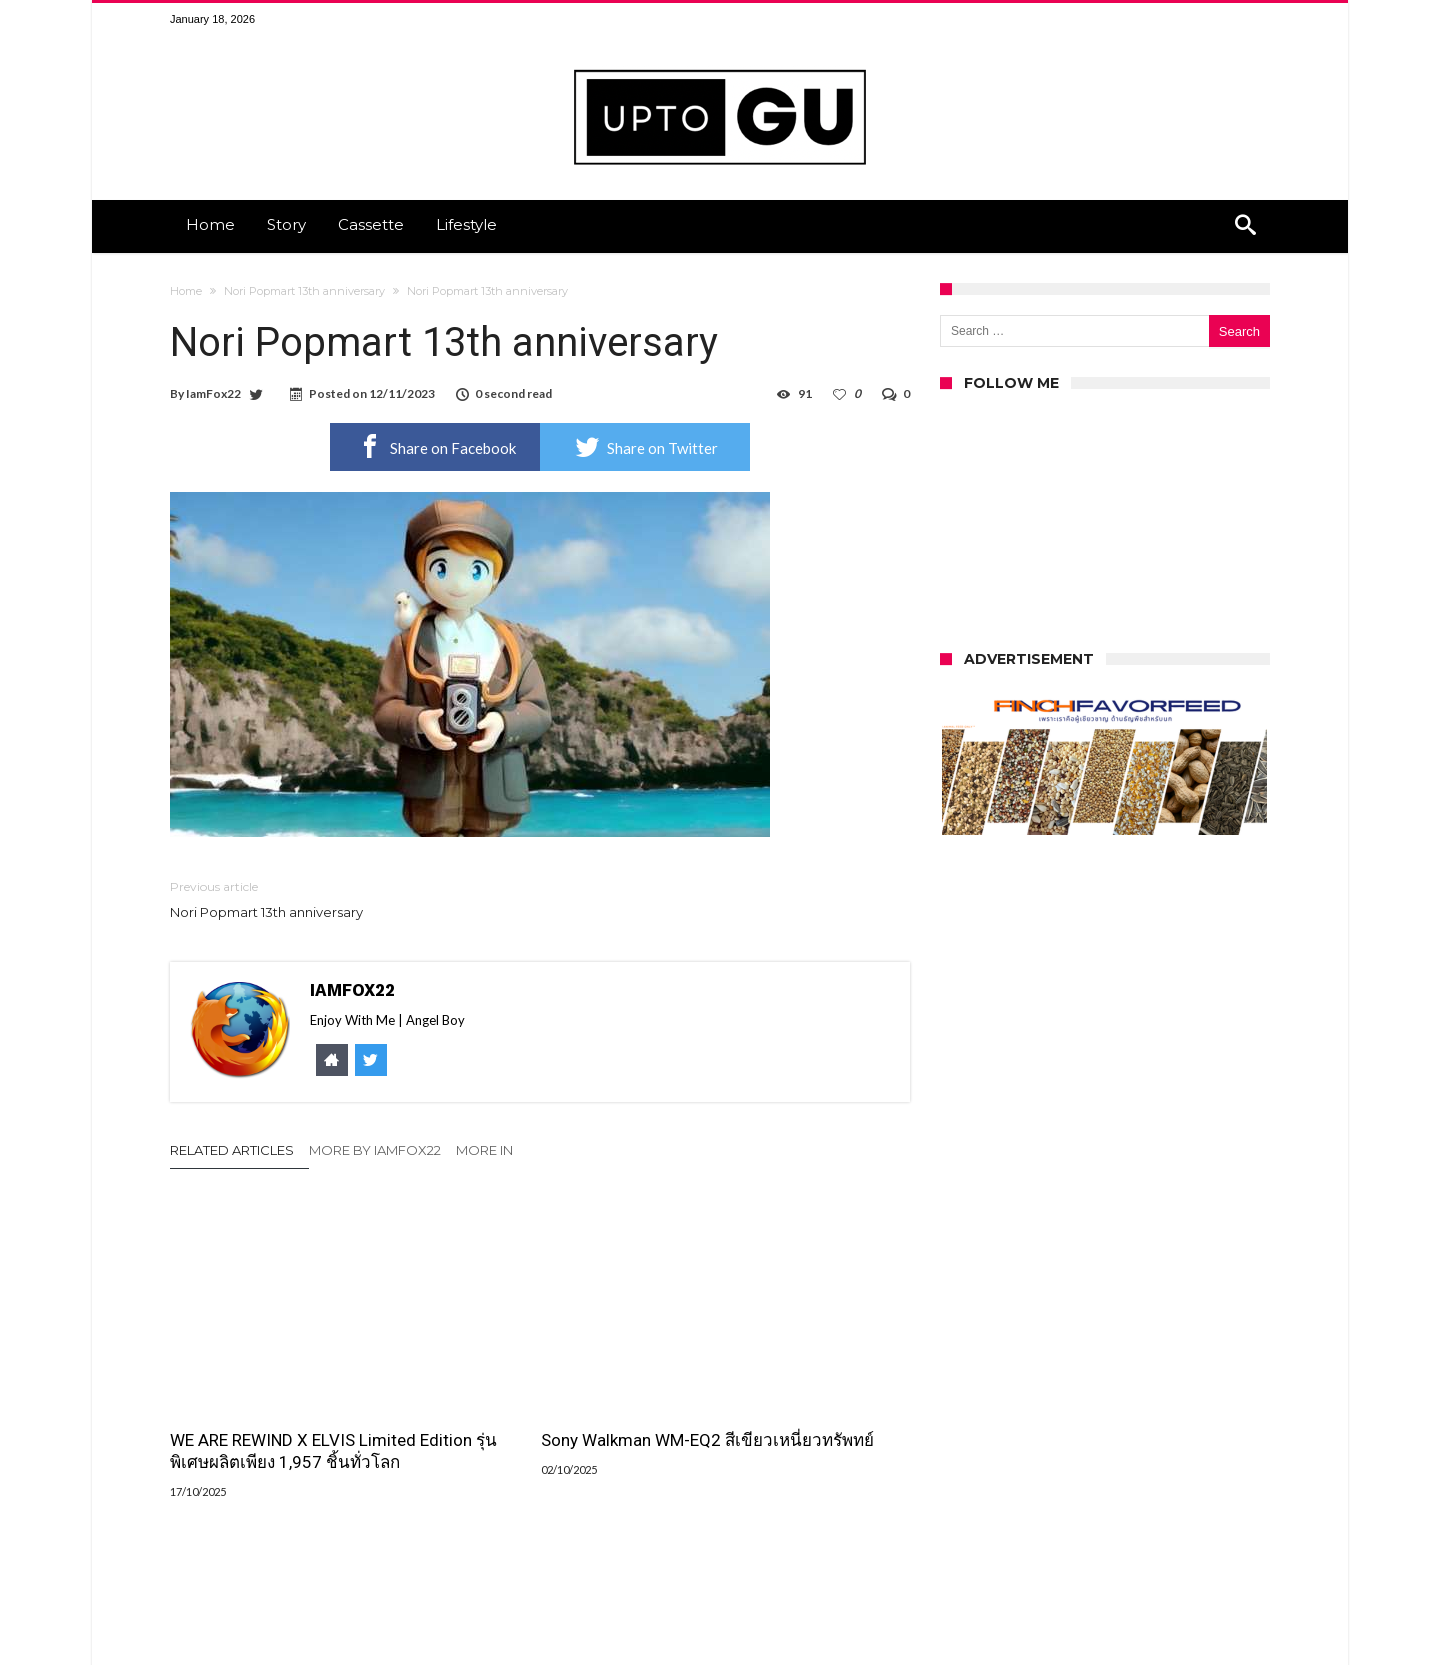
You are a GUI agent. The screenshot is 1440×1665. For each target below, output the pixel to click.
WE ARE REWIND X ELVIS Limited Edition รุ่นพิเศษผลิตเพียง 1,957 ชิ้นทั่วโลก (274, 1402)
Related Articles (232, 1150)
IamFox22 (213, 393)
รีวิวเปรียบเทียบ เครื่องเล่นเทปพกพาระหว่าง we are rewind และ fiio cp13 (786, 1402)
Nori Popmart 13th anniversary (304, 291)
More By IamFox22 (375, 1150)
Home (186, 291)
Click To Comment (540, 1587)
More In (486, 1150)
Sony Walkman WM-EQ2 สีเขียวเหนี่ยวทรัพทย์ (539, 1391)
